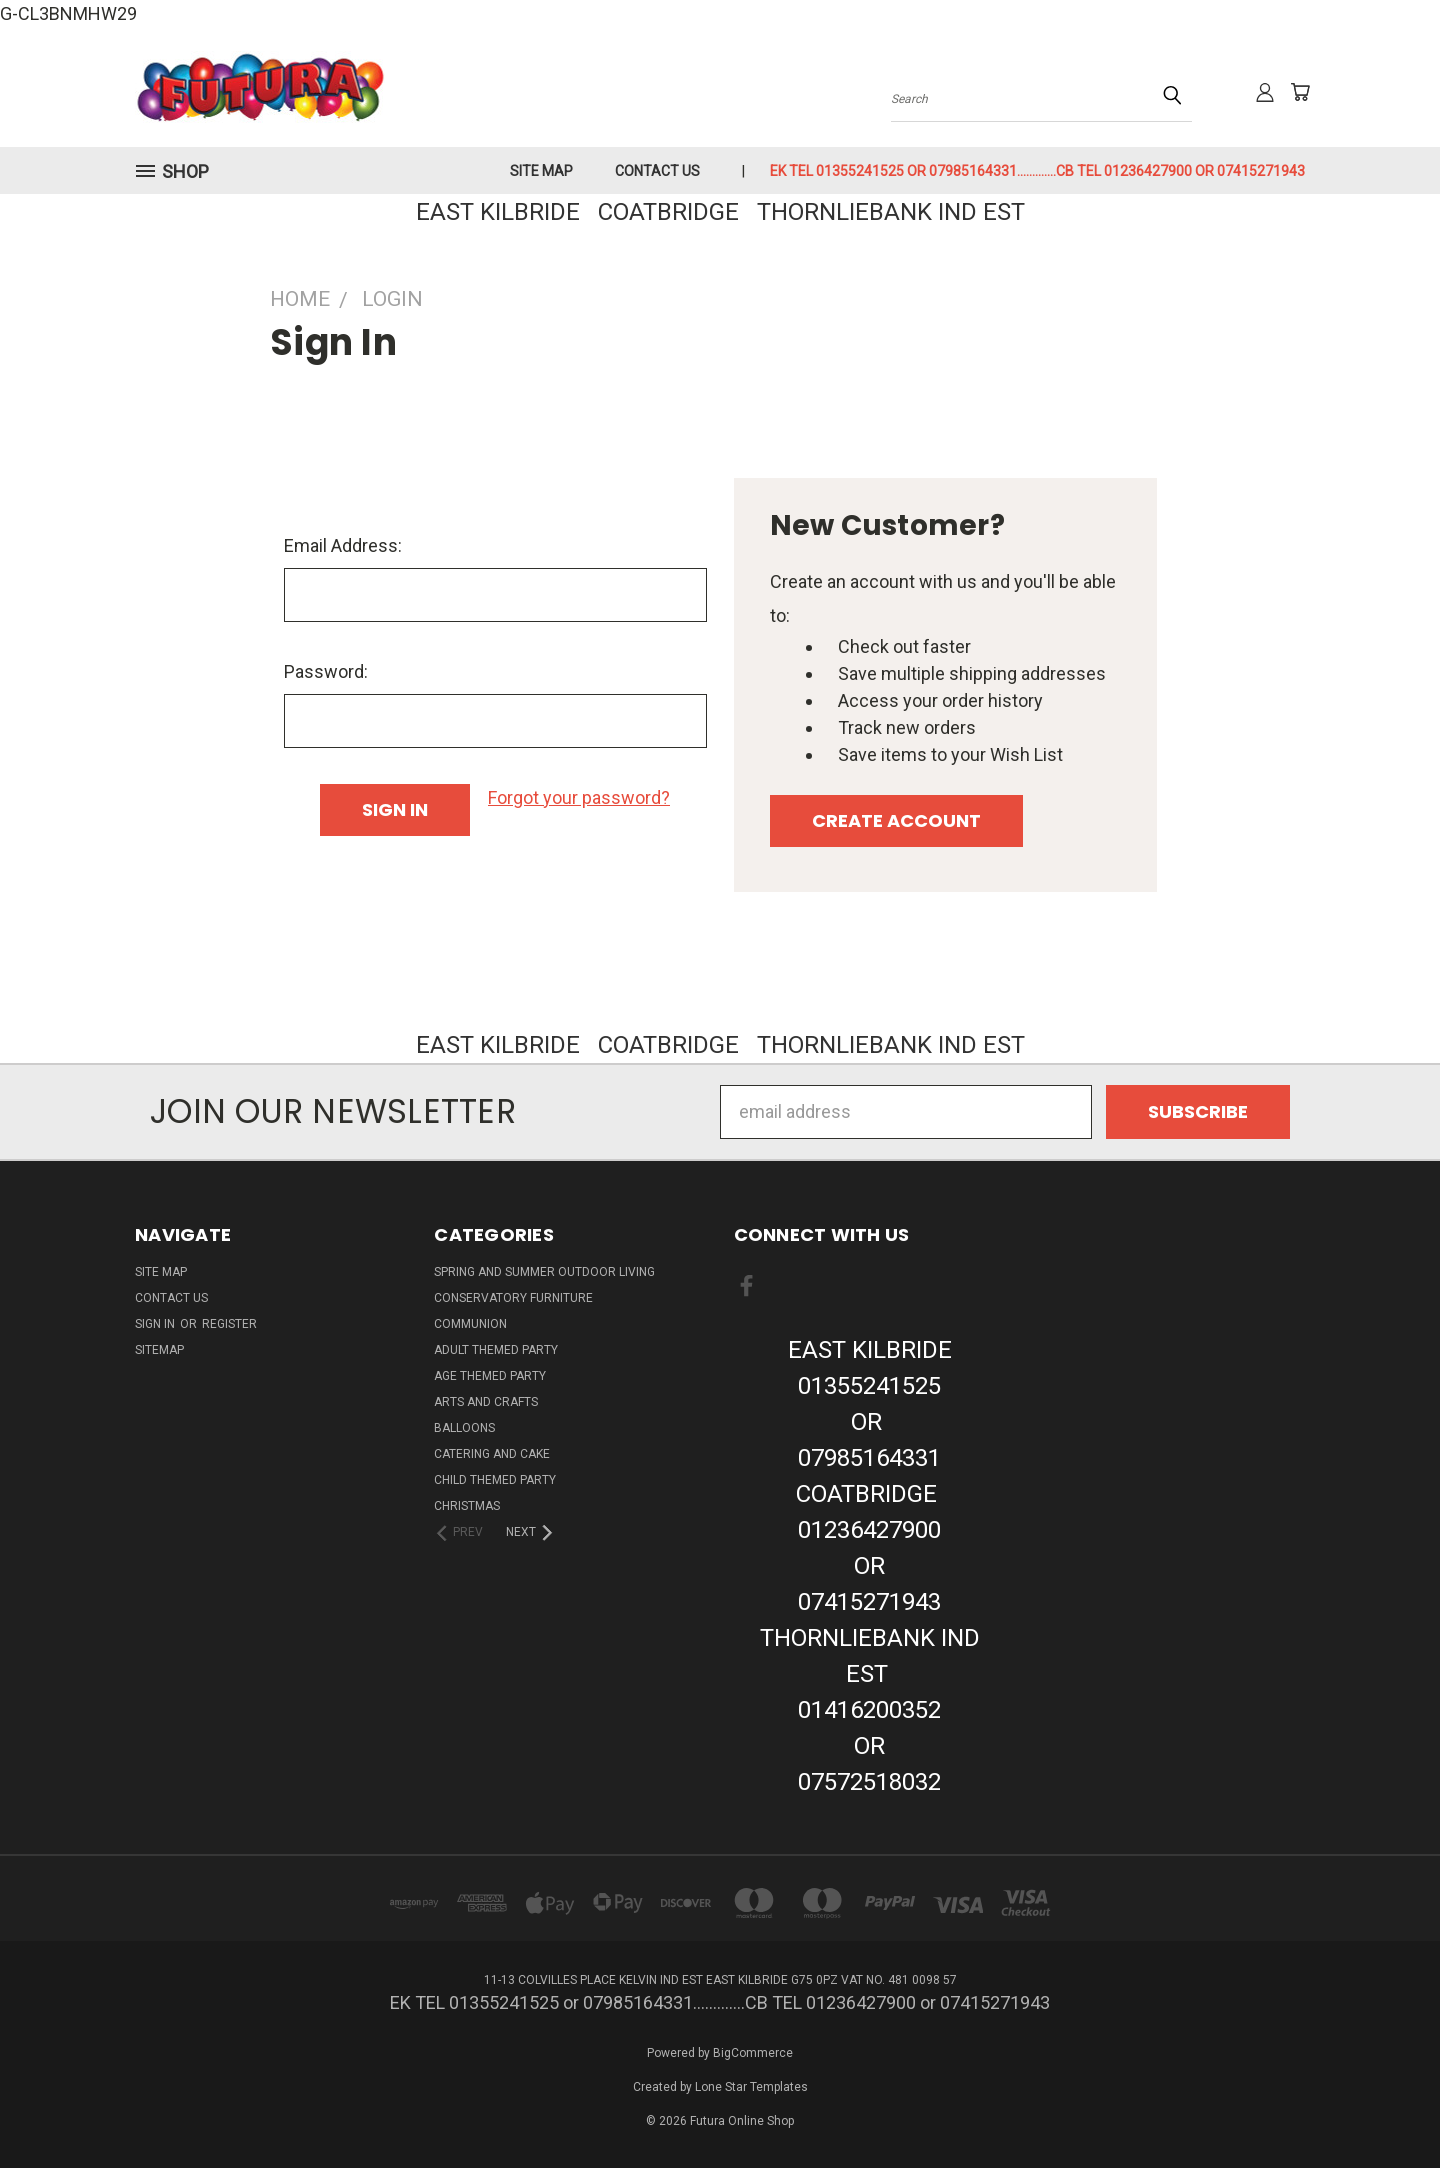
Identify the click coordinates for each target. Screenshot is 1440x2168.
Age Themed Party (490, 1376)
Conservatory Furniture (513, 1298)
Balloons (464, 1428)
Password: (326, 671)
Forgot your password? (579, 797)
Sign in (156, 1324)
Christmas (467, 1506)
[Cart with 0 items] (1300, 92)
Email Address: (343, 545)
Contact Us (657, 171)
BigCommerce (753, 2053)
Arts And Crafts (486, 1402)
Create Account (896, 820)
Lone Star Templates (751, 2087)
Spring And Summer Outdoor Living (544, 1272)
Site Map (541, 171)
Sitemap (159, 1350)
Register (229, 1324)
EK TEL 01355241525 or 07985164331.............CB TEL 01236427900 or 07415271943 (1037, 171)
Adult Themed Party (496, 1350)
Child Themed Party (495, 1480)
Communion (470, 1324)
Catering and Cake (492, 1454)
